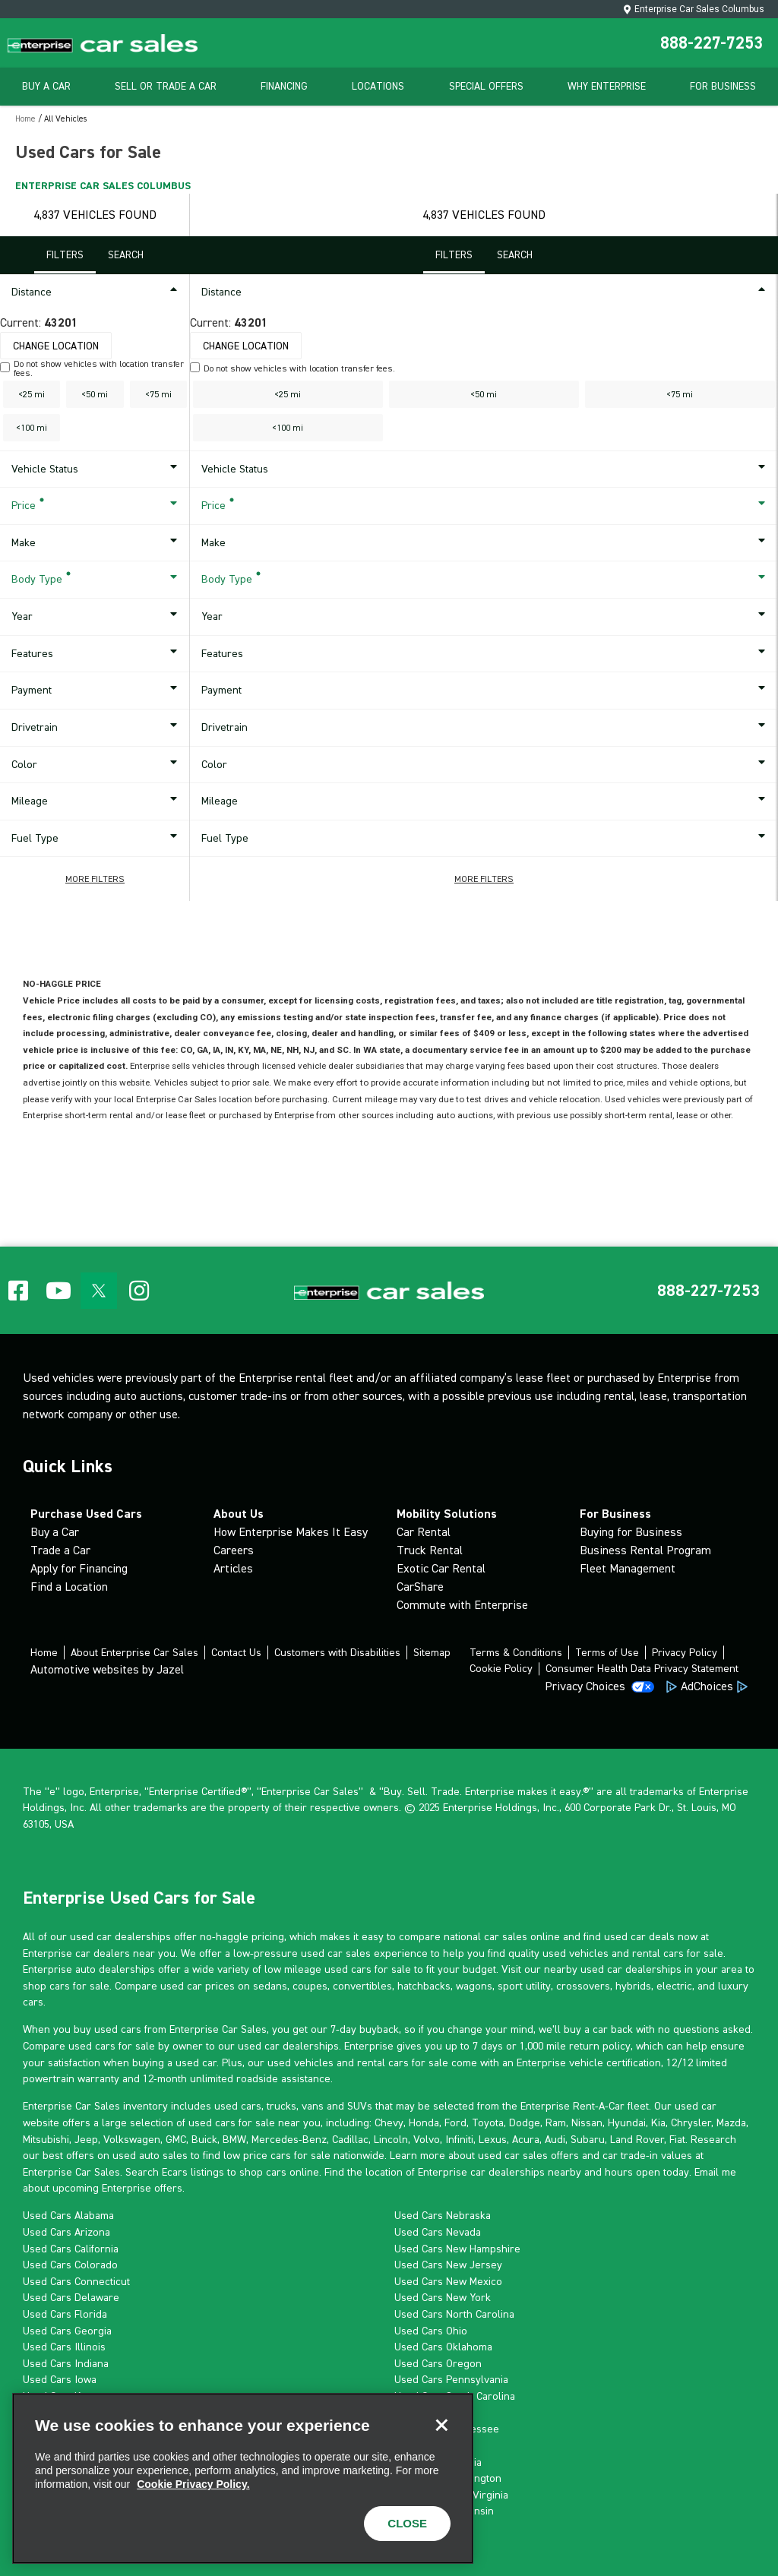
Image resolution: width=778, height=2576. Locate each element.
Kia (658, 2122)
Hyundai (627, 2122)
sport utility (524, 1985)
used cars (237, 2105)
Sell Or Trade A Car (166, 86)
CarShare (420, 1587)
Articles (233, 1568)
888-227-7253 (711, 42)
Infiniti (459, 2139)
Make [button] (96, 543)
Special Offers (486, 86)
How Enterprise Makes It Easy (290, 1532)
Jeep (86, 2139)
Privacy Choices (585, 1686)
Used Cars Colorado (70, 2264)
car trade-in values (647, 2155)
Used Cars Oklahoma (443, 2346)
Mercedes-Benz (289, 2139)
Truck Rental (430, 1550)
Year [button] (96, 616)
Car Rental (424, 1532)
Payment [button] (96, 690)
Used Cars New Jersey (448, 2264)
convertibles (362, 1985)
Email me (715, 2171)
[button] (95, 878)
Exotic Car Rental (441, 1568)
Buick (204, 2139)
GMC (176, 2139)
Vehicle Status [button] (96, 469)
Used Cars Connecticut (76, 2281)
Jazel (170, 1669)
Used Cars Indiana (66, 2363)
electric (674, 1985)
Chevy (389, 2122)
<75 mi (158, 394)
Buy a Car (54, 1532)
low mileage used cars (318, 1969)
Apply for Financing (79, 1568)
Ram (556, 2122)
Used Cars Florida (65, 2314)
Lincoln (391, 2139)
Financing (284, 86)
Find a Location (69, 1587)
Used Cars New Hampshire (457, 2248)
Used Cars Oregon (438, 2363)
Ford (455, 2122)
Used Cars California (71, 2248)
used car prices (197, 1985)
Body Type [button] (96, 579)
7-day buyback (364, 2029)
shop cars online (279, 2171)
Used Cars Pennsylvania (451, 2379)
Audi (555, 2139)
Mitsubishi (46, 2139)
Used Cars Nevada (437, 2231)
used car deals (639, 1936)
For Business (723, 86)
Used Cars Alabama (68, 2215)
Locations (378, 86)
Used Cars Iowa (59, 2379)
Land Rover (637, 2139)
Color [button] (96, 765)
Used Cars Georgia (67, 2330)
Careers (233, 1550)
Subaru (588, 2139)
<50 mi (94, 394)
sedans (270, 1985)
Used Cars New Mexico (448, 2281)
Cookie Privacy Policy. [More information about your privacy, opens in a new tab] (193, 2484)
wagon (471, 1985)
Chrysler (691, 2122)
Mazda (731, 2122)
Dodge (524, 2122)
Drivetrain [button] (96, 727)
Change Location (56, 346)
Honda (424, 2122)
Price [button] (96, 506)
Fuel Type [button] (96, 838)
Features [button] (96, 654)
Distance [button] (96, 292)
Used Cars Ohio (430, 2330)
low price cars (257, 2155)
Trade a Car (60, 1550)
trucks (281, 2105)
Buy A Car (46, 86)
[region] (242, 2478)
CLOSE (407, 2523)
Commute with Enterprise (462, 1605)
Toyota (488, 2122)
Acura (525, 2139)
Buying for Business (631, 1532)
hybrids (633, 1985)
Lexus (493, 2139)
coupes (310, 1985)
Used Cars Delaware (71, 2297)
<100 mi (31, 428)
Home (25, 119)
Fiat (677, 2139)
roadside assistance (283, 2078)
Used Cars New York (442, 2297)
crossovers (583, 1985)
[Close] (441, 2425)
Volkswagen (131, 2139)
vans (313, 2105)
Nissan (586, 2122)
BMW (234, 2139)
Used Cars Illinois (64, 2346)
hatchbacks (424, 1985)
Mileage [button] (96, 801)
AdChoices (707, 1686)
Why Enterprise (607, 86)
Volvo (426, 2139)
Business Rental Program (645, 1550)
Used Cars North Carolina (454, 2314)
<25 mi (31, 394)
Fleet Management (627, 1568)
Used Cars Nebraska (442, 2215)
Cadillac (350, 2139)
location (384, 2171)
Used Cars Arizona (66, 2231)
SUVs (359, 2105)
